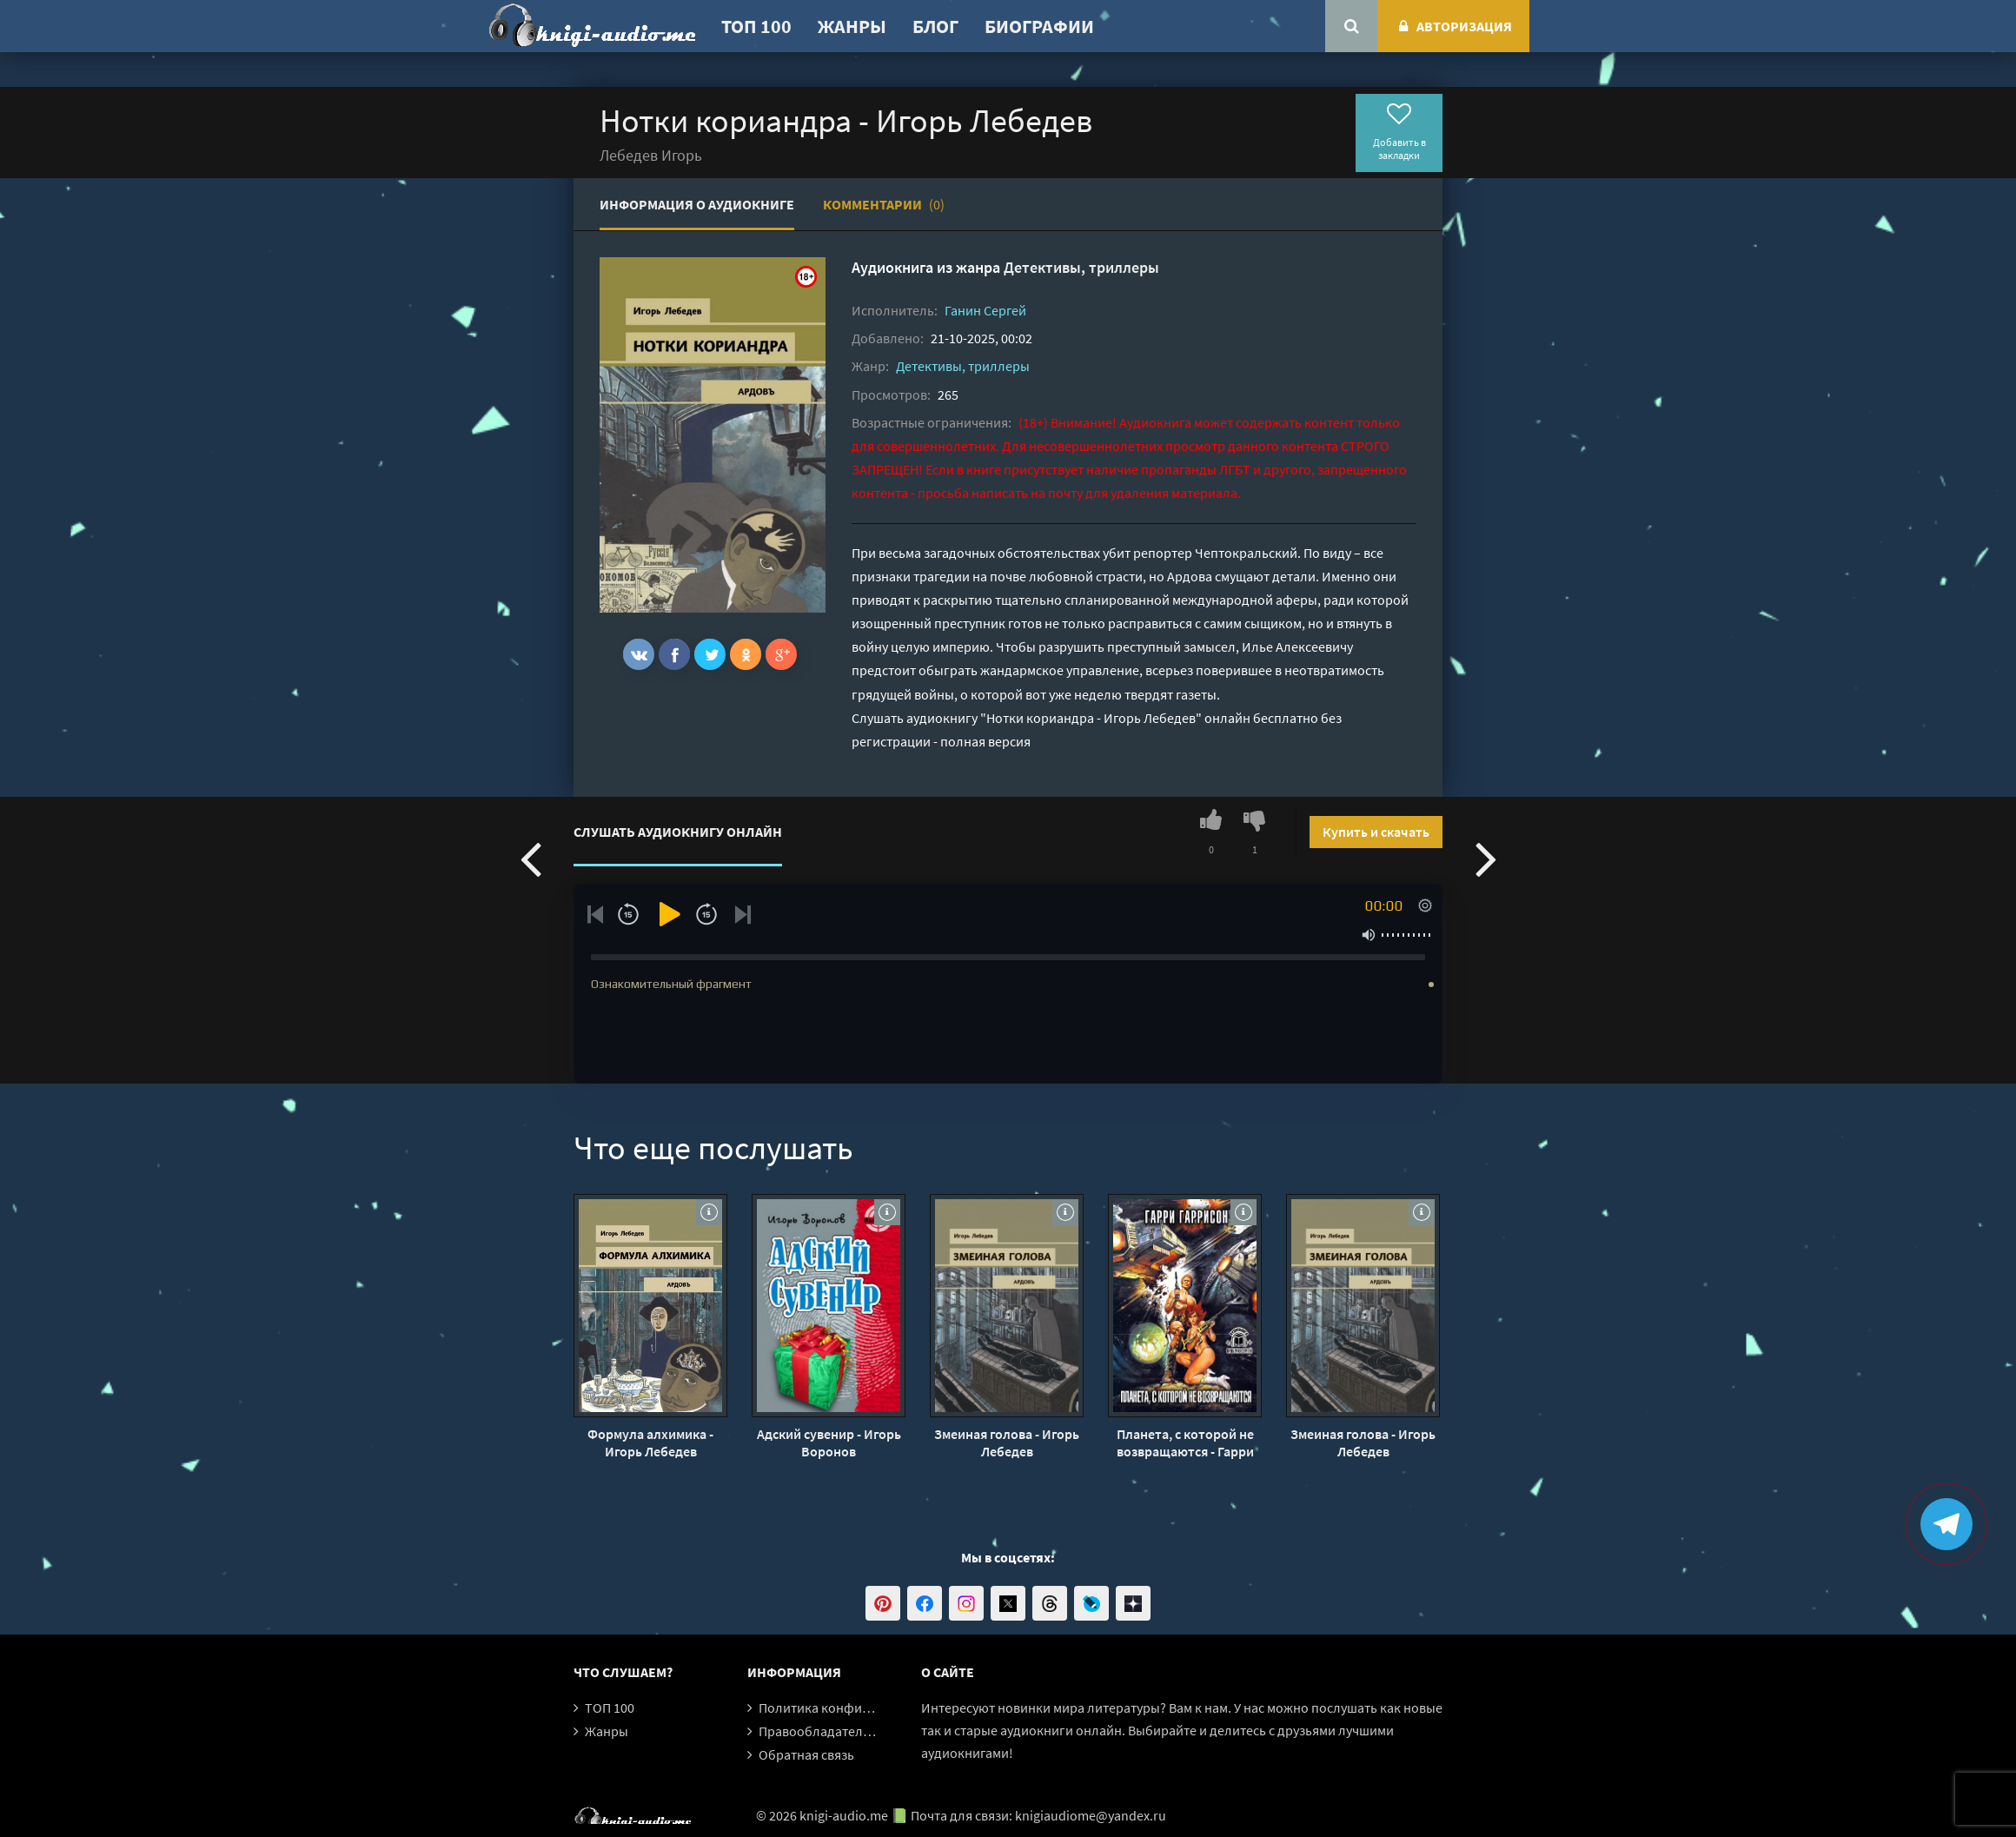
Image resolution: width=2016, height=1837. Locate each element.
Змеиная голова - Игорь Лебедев (1006, 1442)
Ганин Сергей (985, 310)
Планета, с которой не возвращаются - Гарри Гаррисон (1185, 1442)
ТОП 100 (756, 26)
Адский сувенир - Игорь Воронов (829, 1442)
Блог (935, 26)
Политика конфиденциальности (858, 1707)
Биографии (1039, 26)
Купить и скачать (1376, 831)
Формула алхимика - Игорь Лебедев (650, 1442)
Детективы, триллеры (1081, 267)
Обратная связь (806, 1754)
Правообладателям (819, 1731)
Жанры (852, 26)
